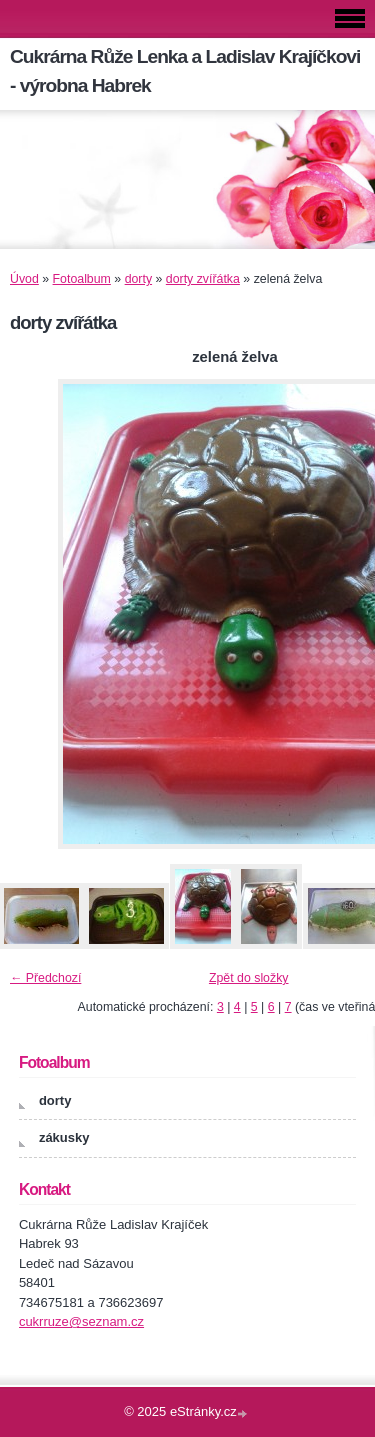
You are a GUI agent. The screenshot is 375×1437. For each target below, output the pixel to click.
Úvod (24, 279)
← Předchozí (45, 978)
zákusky (64, 1137)
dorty (138, 279)
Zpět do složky (249, 978)
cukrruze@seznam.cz (81, 1321)
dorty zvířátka (203, 279)
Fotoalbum (82, 279)
